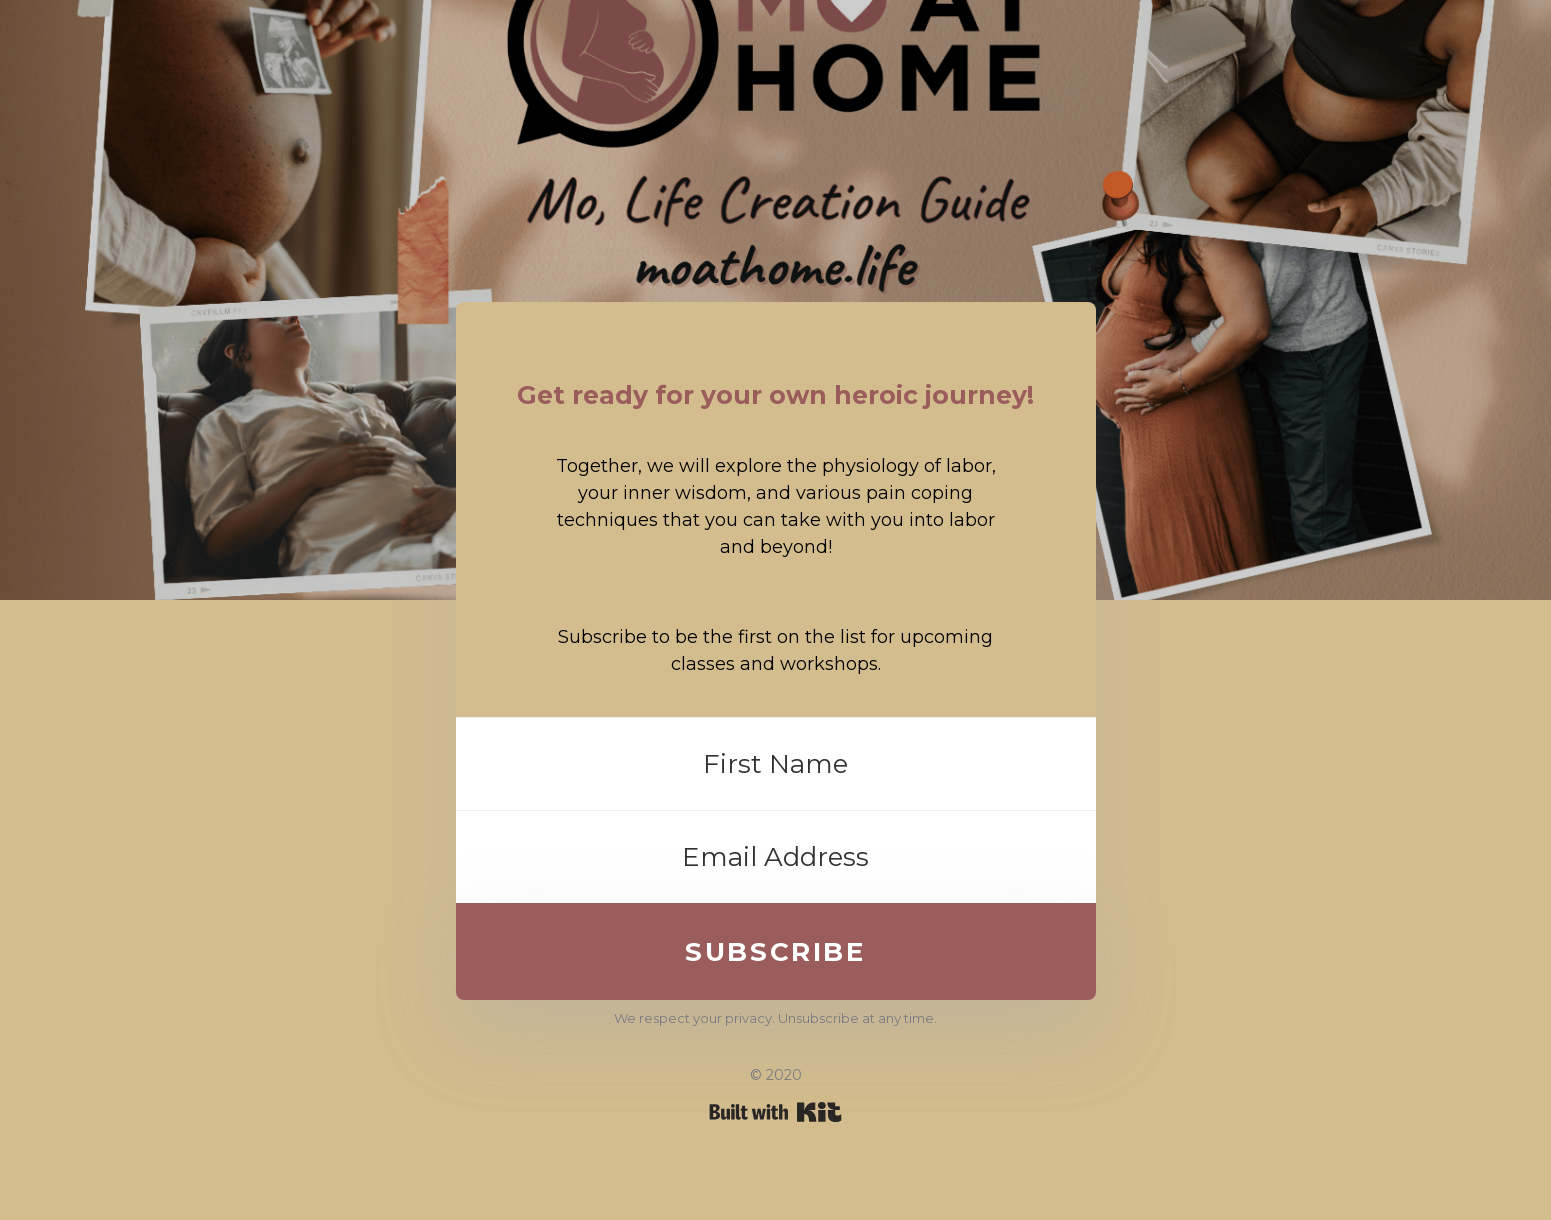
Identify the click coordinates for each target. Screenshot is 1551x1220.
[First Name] (776, 764)
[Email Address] (776, 857)
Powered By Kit (775, 1112)
